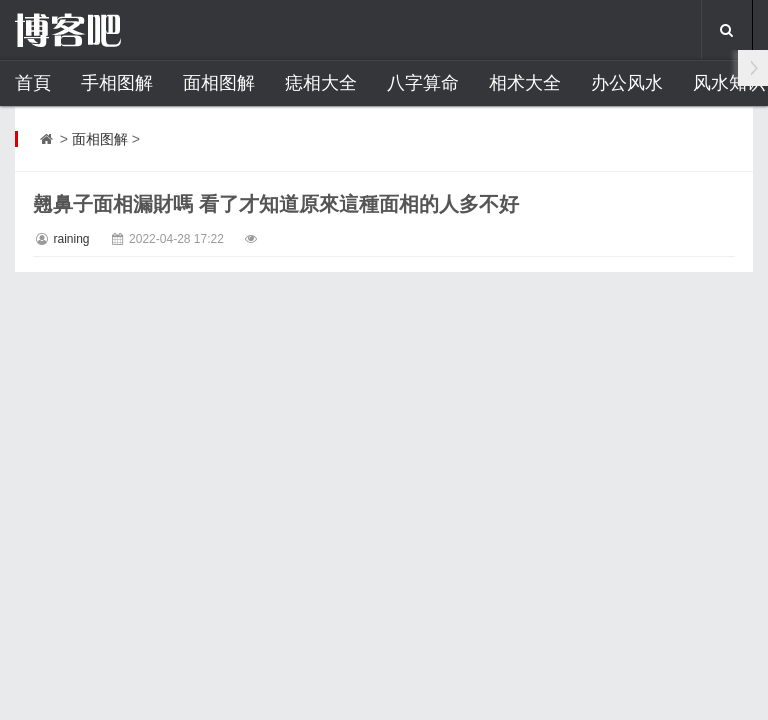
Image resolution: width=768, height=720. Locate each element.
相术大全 (525, 83)
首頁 (33, 83)
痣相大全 (321, 83)
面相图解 (219, 83)
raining (71, 239)
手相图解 (117, 83)
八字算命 (423, 83)
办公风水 (627, 83)
